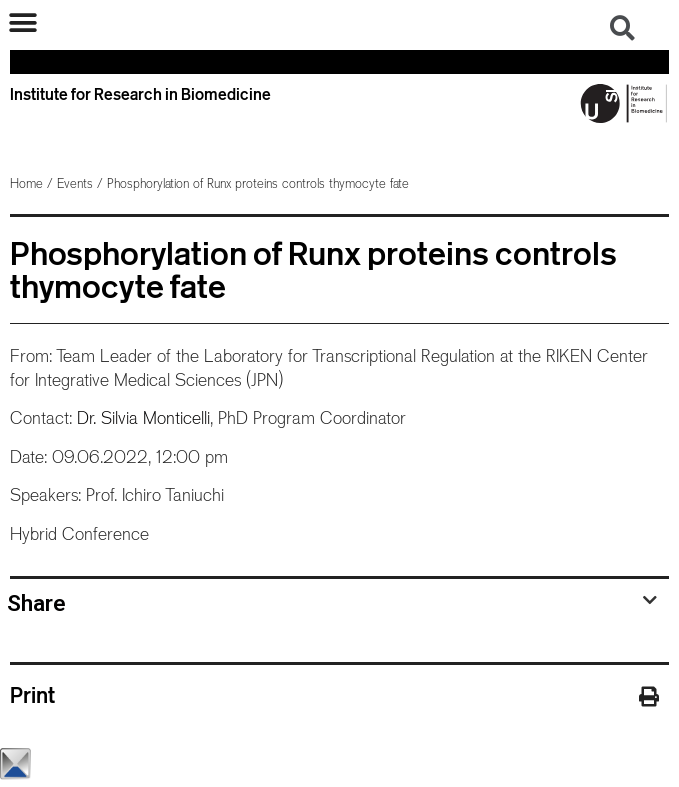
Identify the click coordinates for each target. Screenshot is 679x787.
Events (75, 183)
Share (36, 603)
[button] (22, 22)
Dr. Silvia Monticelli (143, 417)
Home (26, 183)
